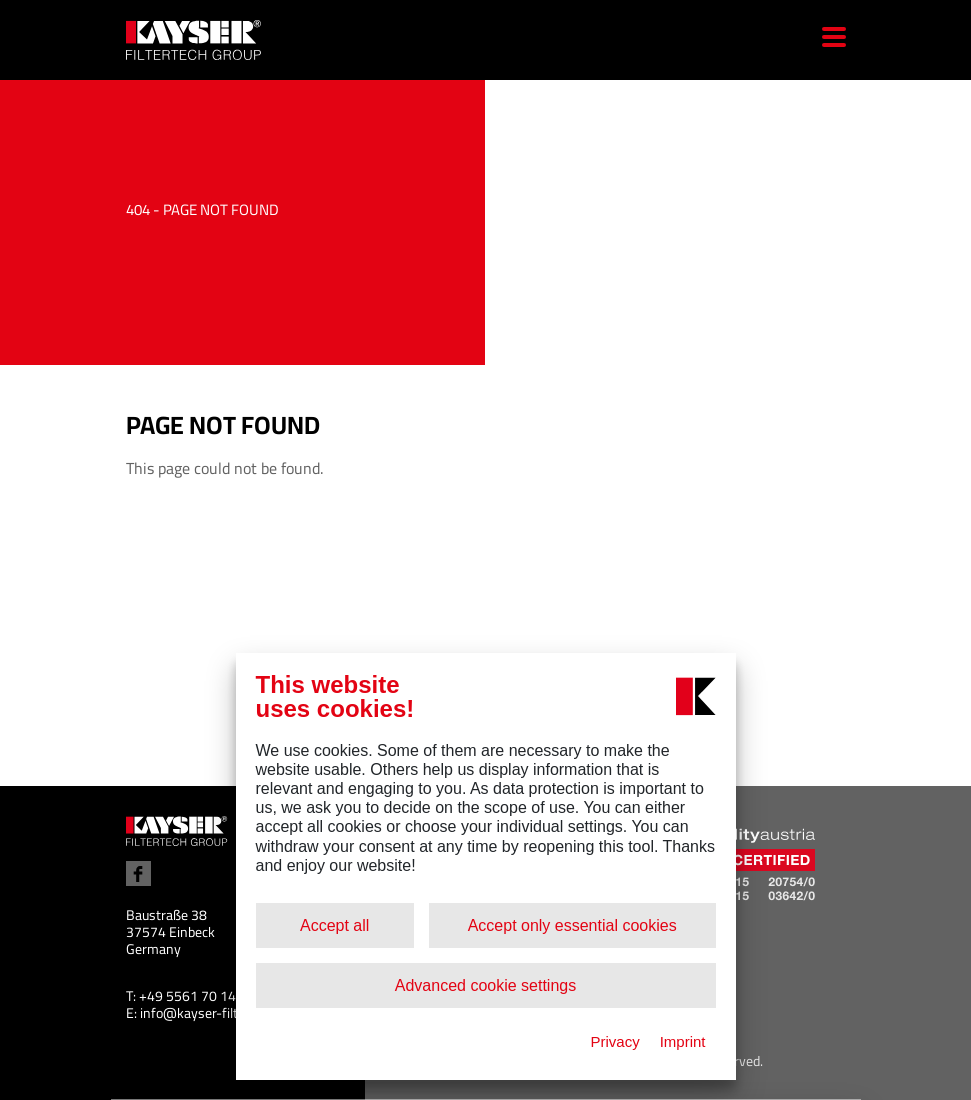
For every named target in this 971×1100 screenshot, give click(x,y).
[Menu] (826, 40)
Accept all (334, 925)
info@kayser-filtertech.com (222, 1013)
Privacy (614, 1041)
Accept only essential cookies (572, 925)
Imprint (683, 1041)
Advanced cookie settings (485, 985)
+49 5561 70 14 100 (201, 996)
